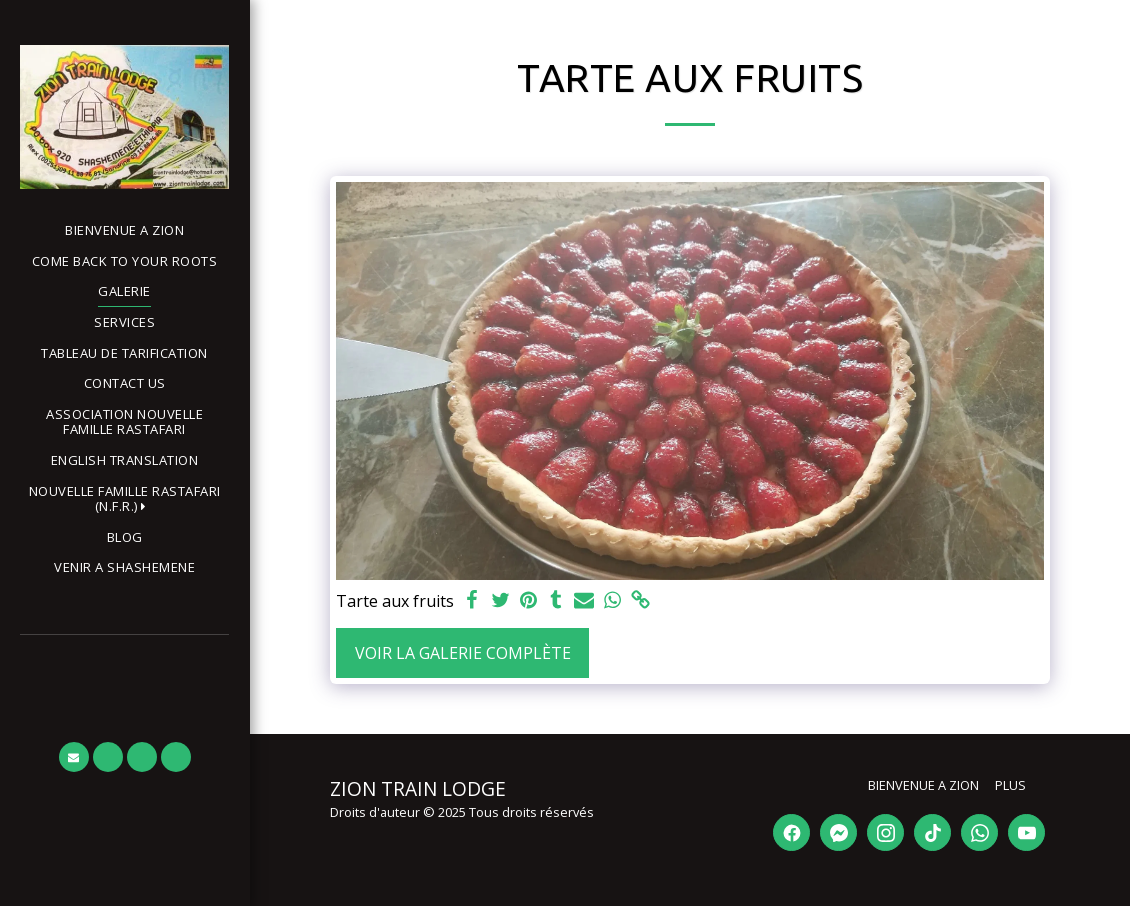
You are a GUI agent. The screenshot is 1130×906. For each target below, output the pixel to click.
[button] (124, 499)
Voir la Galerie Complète (463, 653)
